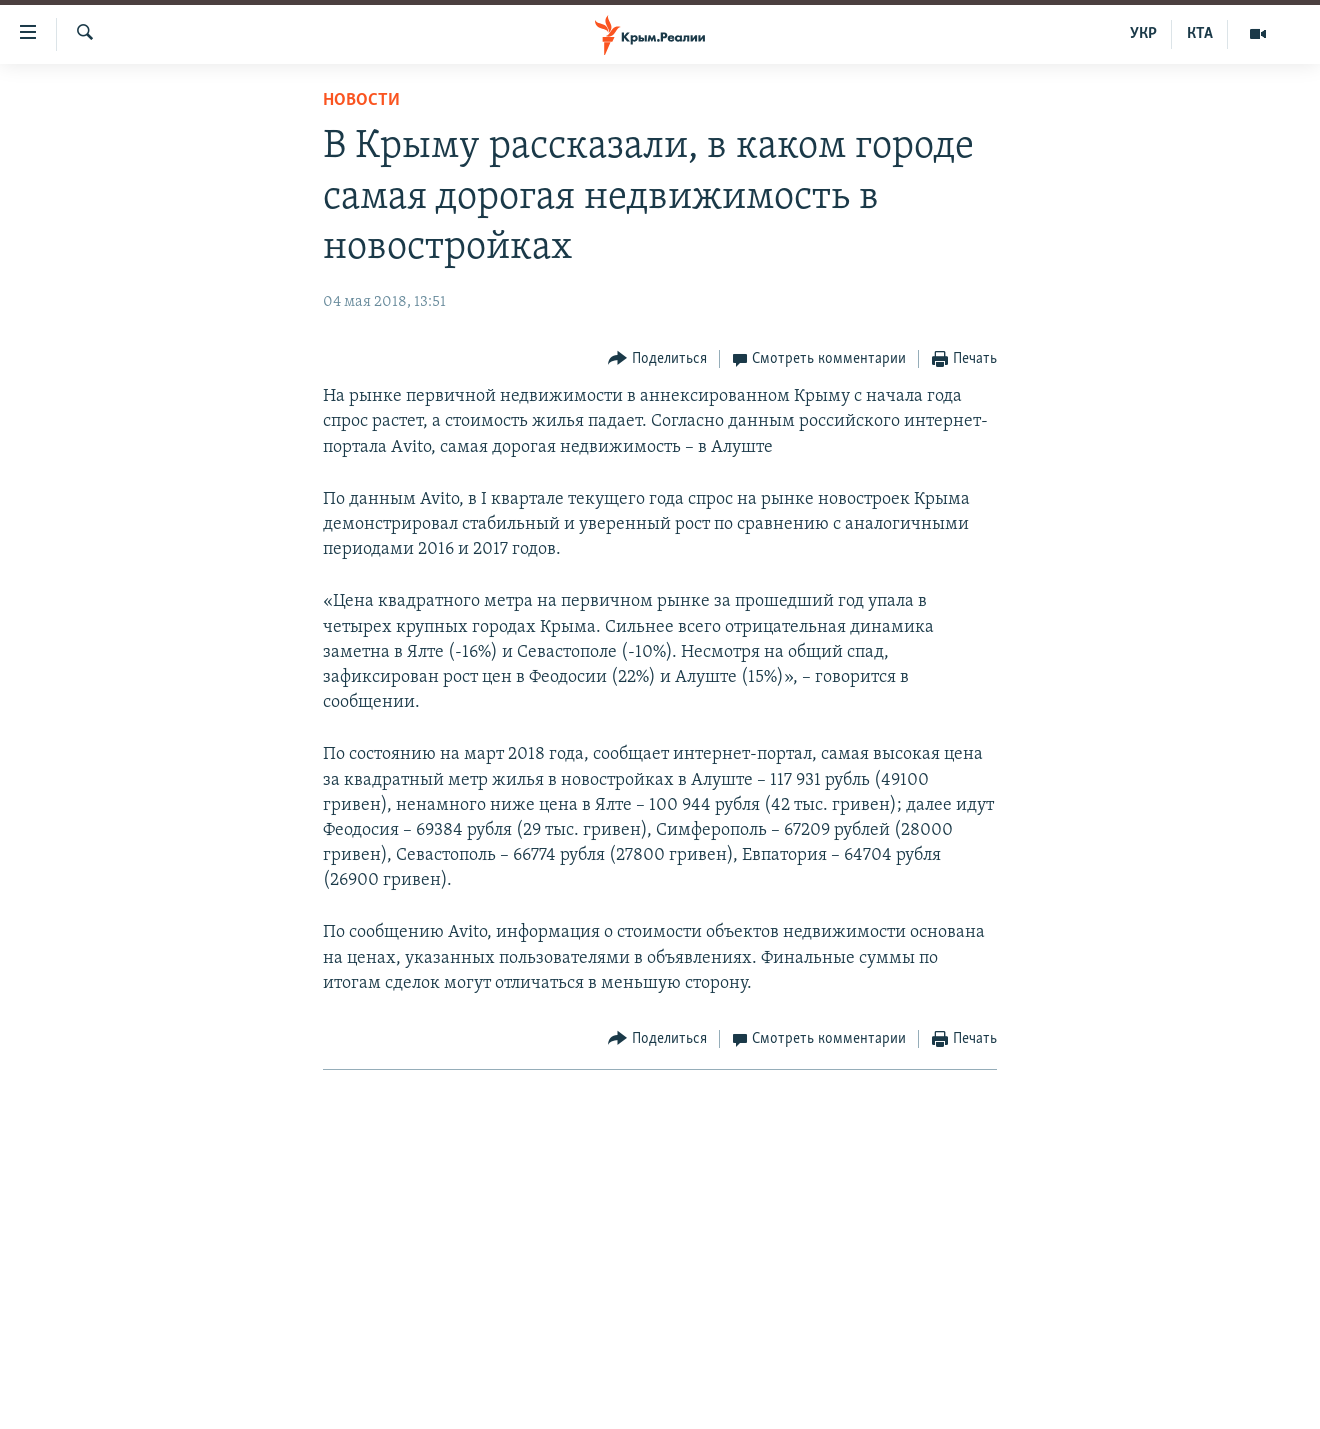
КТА (1200, 34)
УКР (1143, 34)
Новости (361, 100)
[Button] (657, 359)
